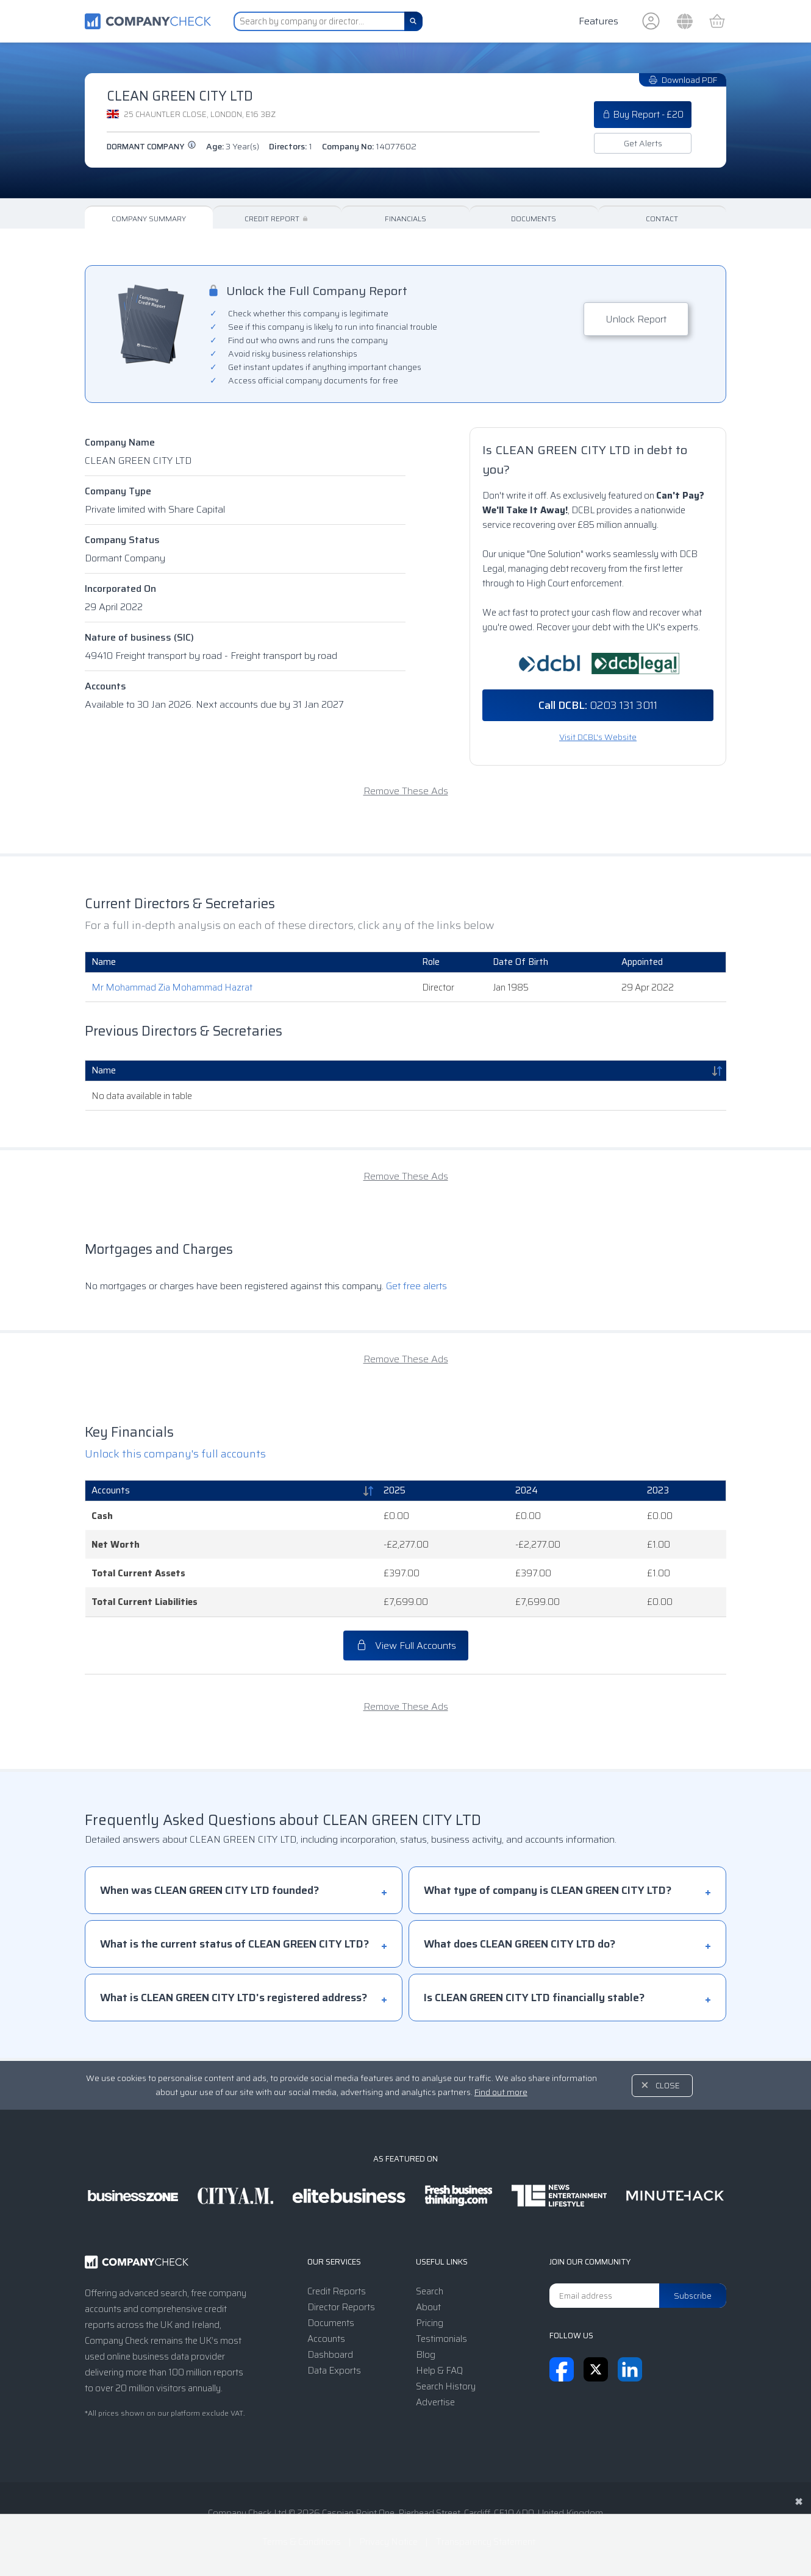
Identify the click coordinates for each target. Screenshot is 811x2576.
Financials (405, 218)
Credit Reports (336, 2291)
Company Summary (149, 218)
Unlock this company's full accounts (175, 1453)
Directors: (290, 146)
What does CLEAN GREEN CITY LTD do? (519, 1943)
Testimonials (441, 2339)
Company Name (120, 442)
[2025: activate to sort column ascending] (443, 1491)
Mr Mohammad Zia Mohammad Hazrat (171, 987)
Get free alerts (416, 1285)
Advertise (435, 2402)
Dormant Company (151, 146)
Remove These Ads (405, 791)
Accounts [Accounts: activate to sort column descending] (110, 1490)
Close (668, 2085)
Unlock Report (636, 319)
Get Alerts (643, 143)
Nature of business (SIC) (139, 637)
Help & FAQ (439, 2370)
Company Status (122, 539)
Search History (446, 2386)
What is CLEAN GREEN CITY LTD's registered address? (233, 1997)
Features (598, 21)
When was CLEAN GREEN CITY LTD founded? (209, 1890)
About (428, 2307)
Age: (232, 146)
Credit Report (277, 218)
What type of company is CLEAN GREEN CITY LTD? (547, 1890)
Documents (533, 218)
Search (429, 2291)
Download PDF (682, 80)
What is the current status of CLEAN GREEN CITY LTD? (234, 1943)
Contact (662, 218)
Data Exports (334, 2370)
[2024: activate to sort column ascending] (575, 1491)
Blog (425, 2354)
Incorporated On (120, 588)
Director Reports (341, 2307)
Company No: (369, 146)
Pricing (429, 2323)
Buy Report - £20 (643, 114)
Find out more (500, 2092)
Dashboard (330, 2354)
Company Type (118, 491)
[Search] (413, 21)
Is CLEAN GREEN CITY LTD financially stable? (534, 1997)
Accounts (105, 686)
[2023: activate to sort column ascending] (683, 1491)
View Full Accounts (405, 1645)
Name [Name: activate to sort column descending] (103, 1070)
